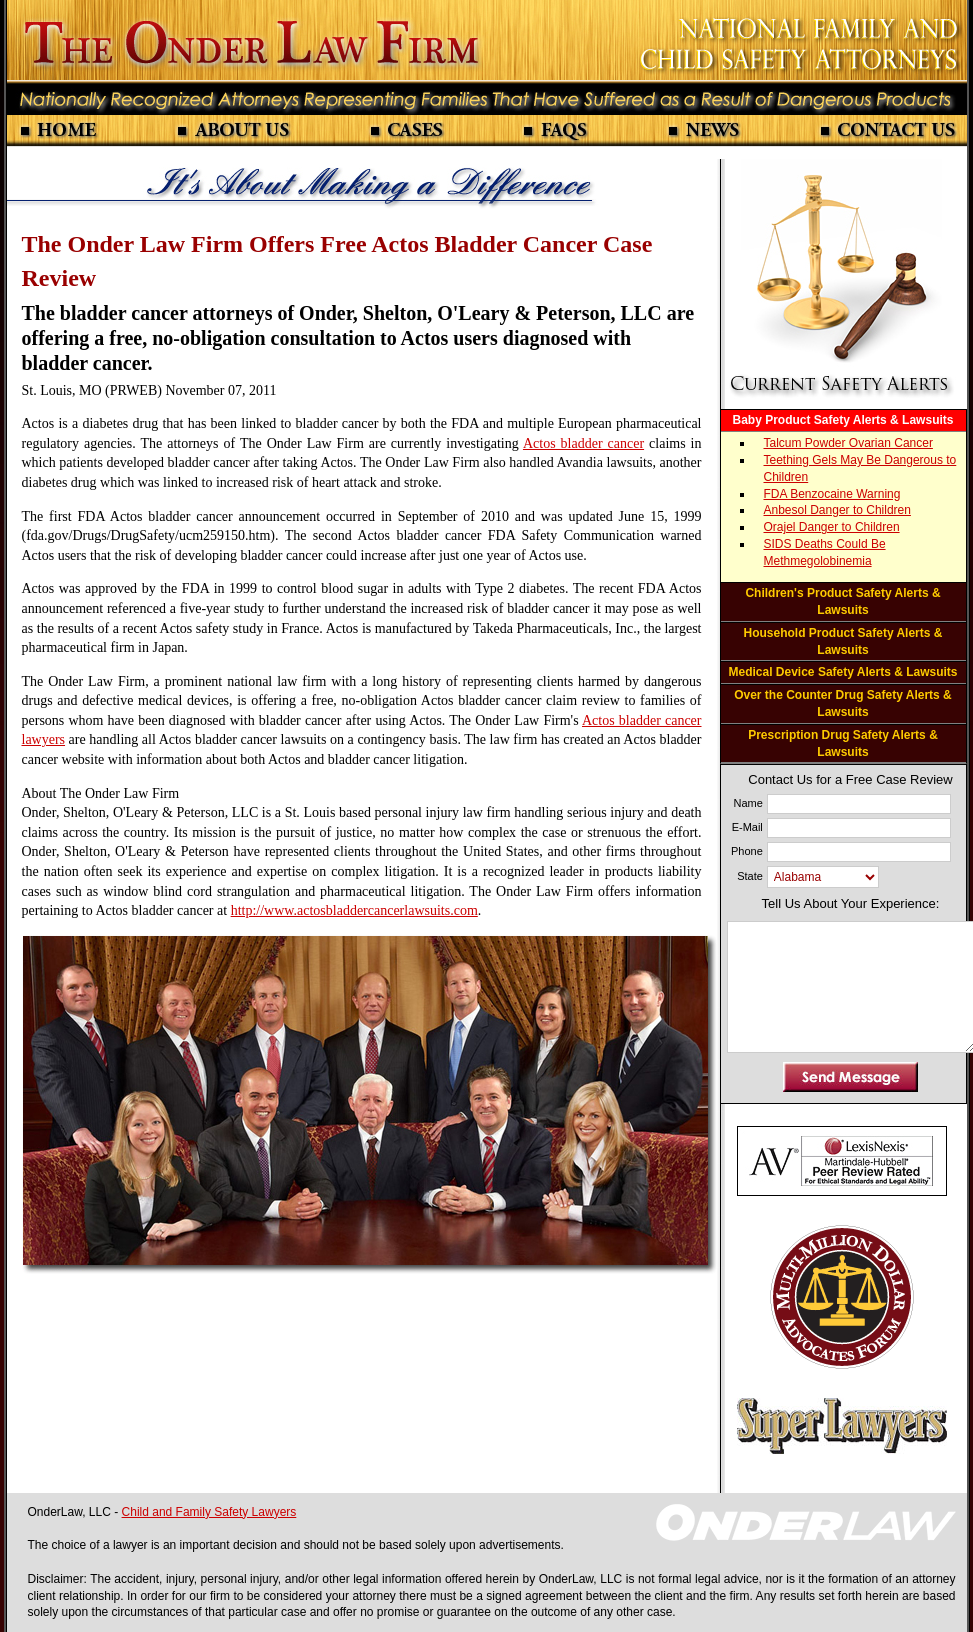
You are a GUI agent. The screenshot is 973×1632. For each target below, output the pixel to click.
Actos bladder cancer (583, 443)
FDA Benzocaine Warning (832, 494)
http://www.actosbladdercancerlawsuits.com (354, 910)
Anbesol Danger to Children (837, 510)
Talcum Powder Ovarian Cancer (848, 443)
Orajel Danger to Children (832, 527)
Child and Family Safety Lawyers (209, 1512)
